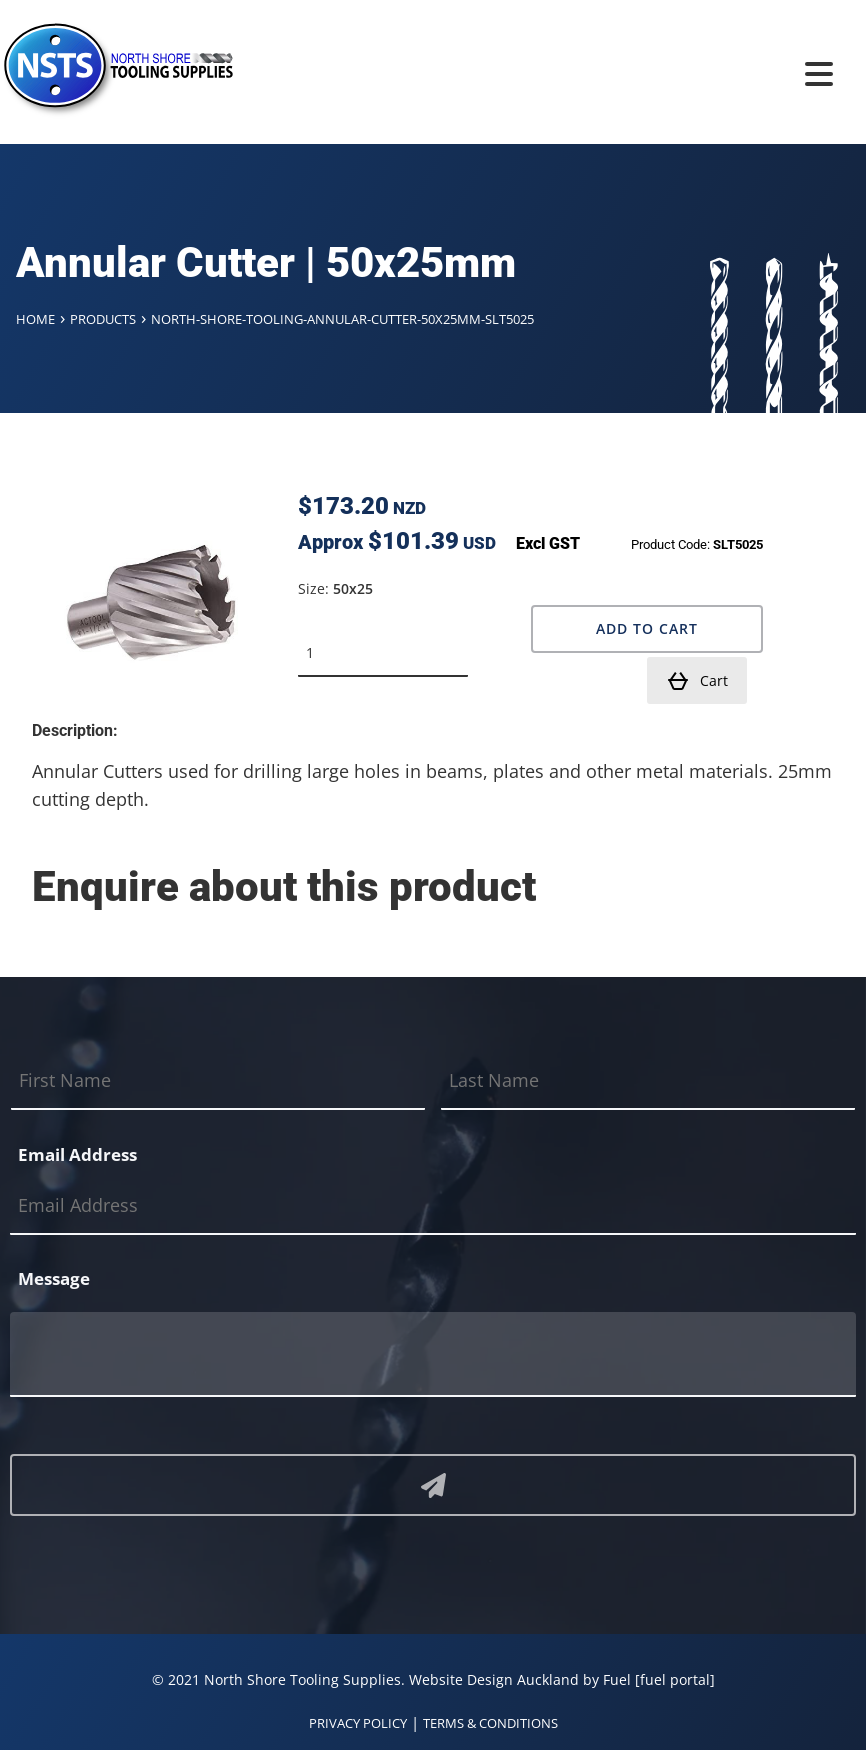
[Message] (433, 1354)
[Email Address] (433, 1206)
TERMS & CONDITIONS (490, 1723)
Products (103, 319)
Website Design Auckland (494, 1679)
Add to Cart (647, 628)
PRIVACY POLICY (358, 1723)
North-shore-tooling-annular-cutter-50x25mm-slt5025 (342, 319)
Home (35, 319)
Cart (697, 681)
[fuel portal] (675, 1679)
